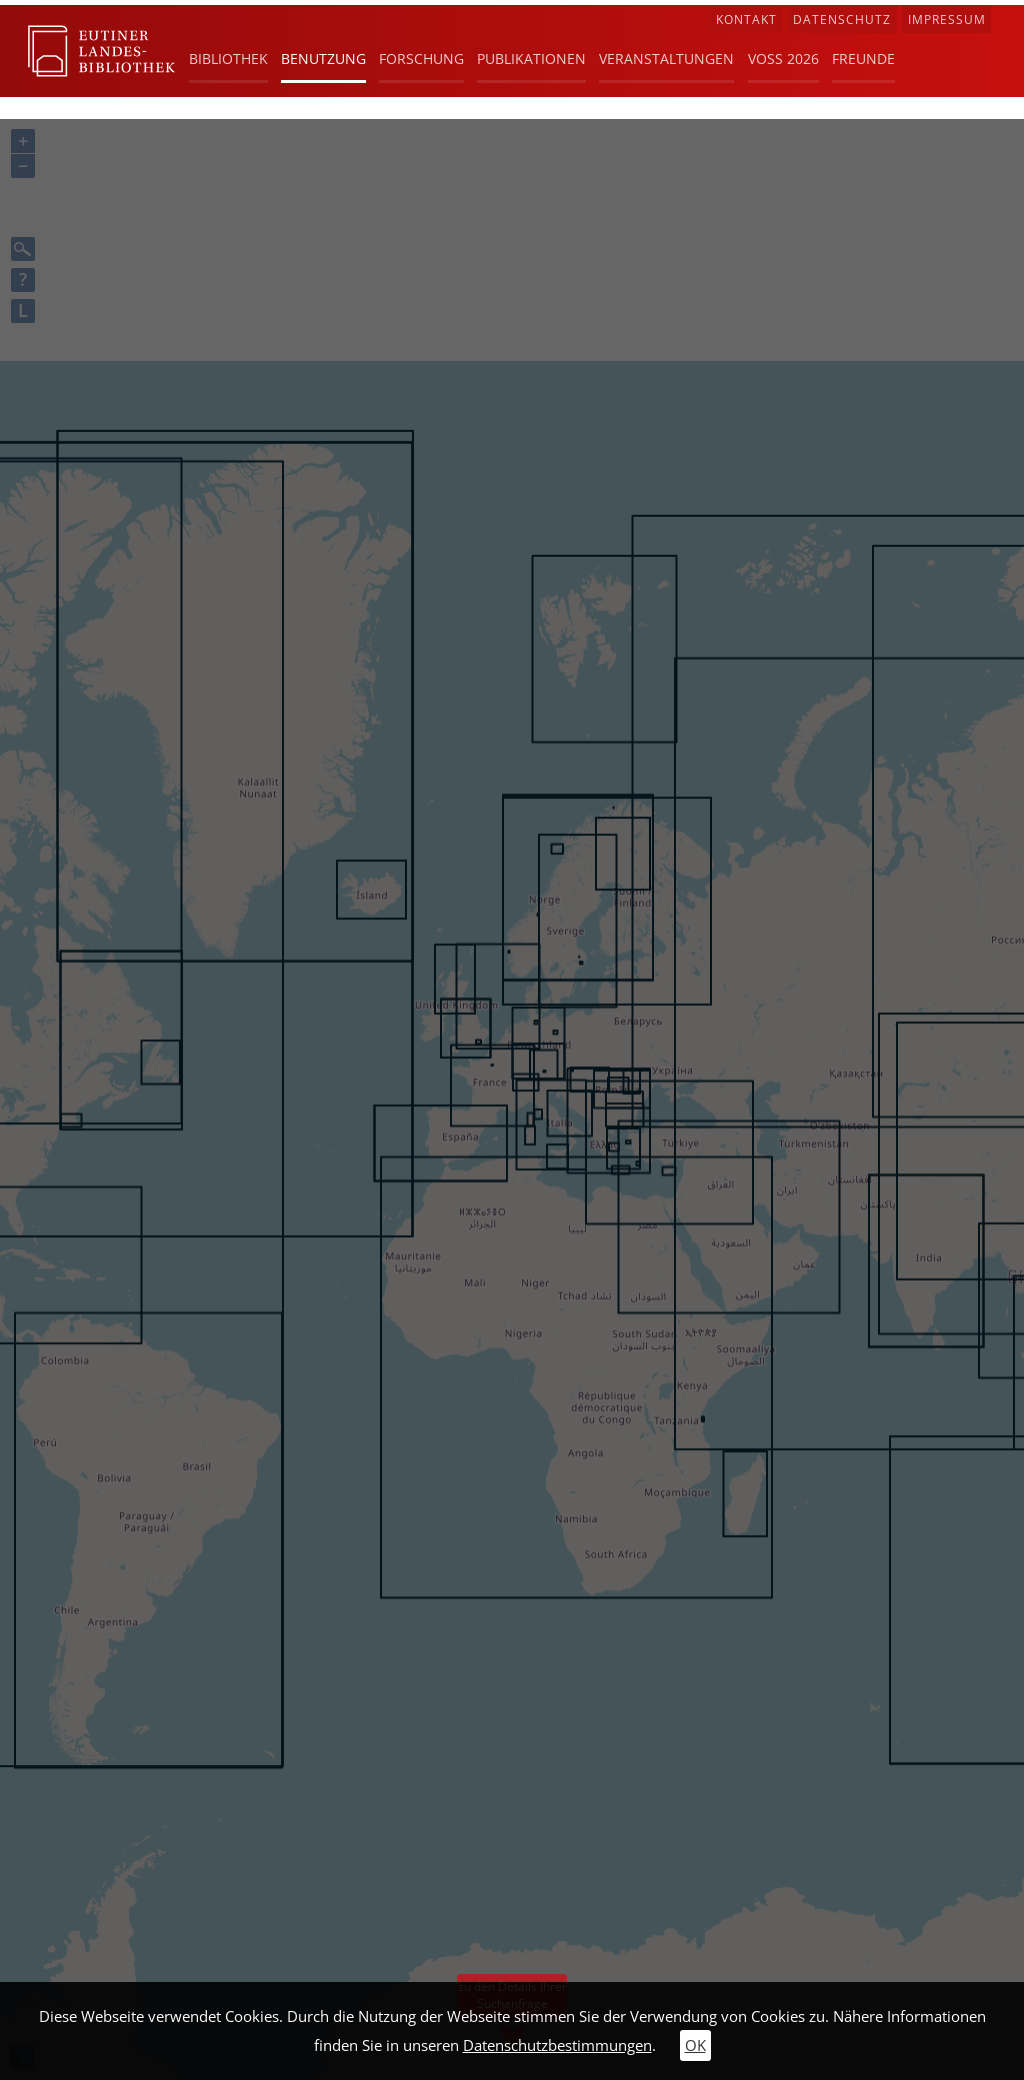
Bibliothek (228, 58)
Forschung (421, 58)
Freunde (863, 58)
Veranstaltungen (666, 58)
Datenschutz (842, 19)
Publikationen (531, 58)
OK (695, 2045)
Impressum (947, 19)
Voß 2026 (783, 58)
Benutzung (323, 58)
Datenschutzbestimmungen (557, 2045)
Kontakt (746, 19)
